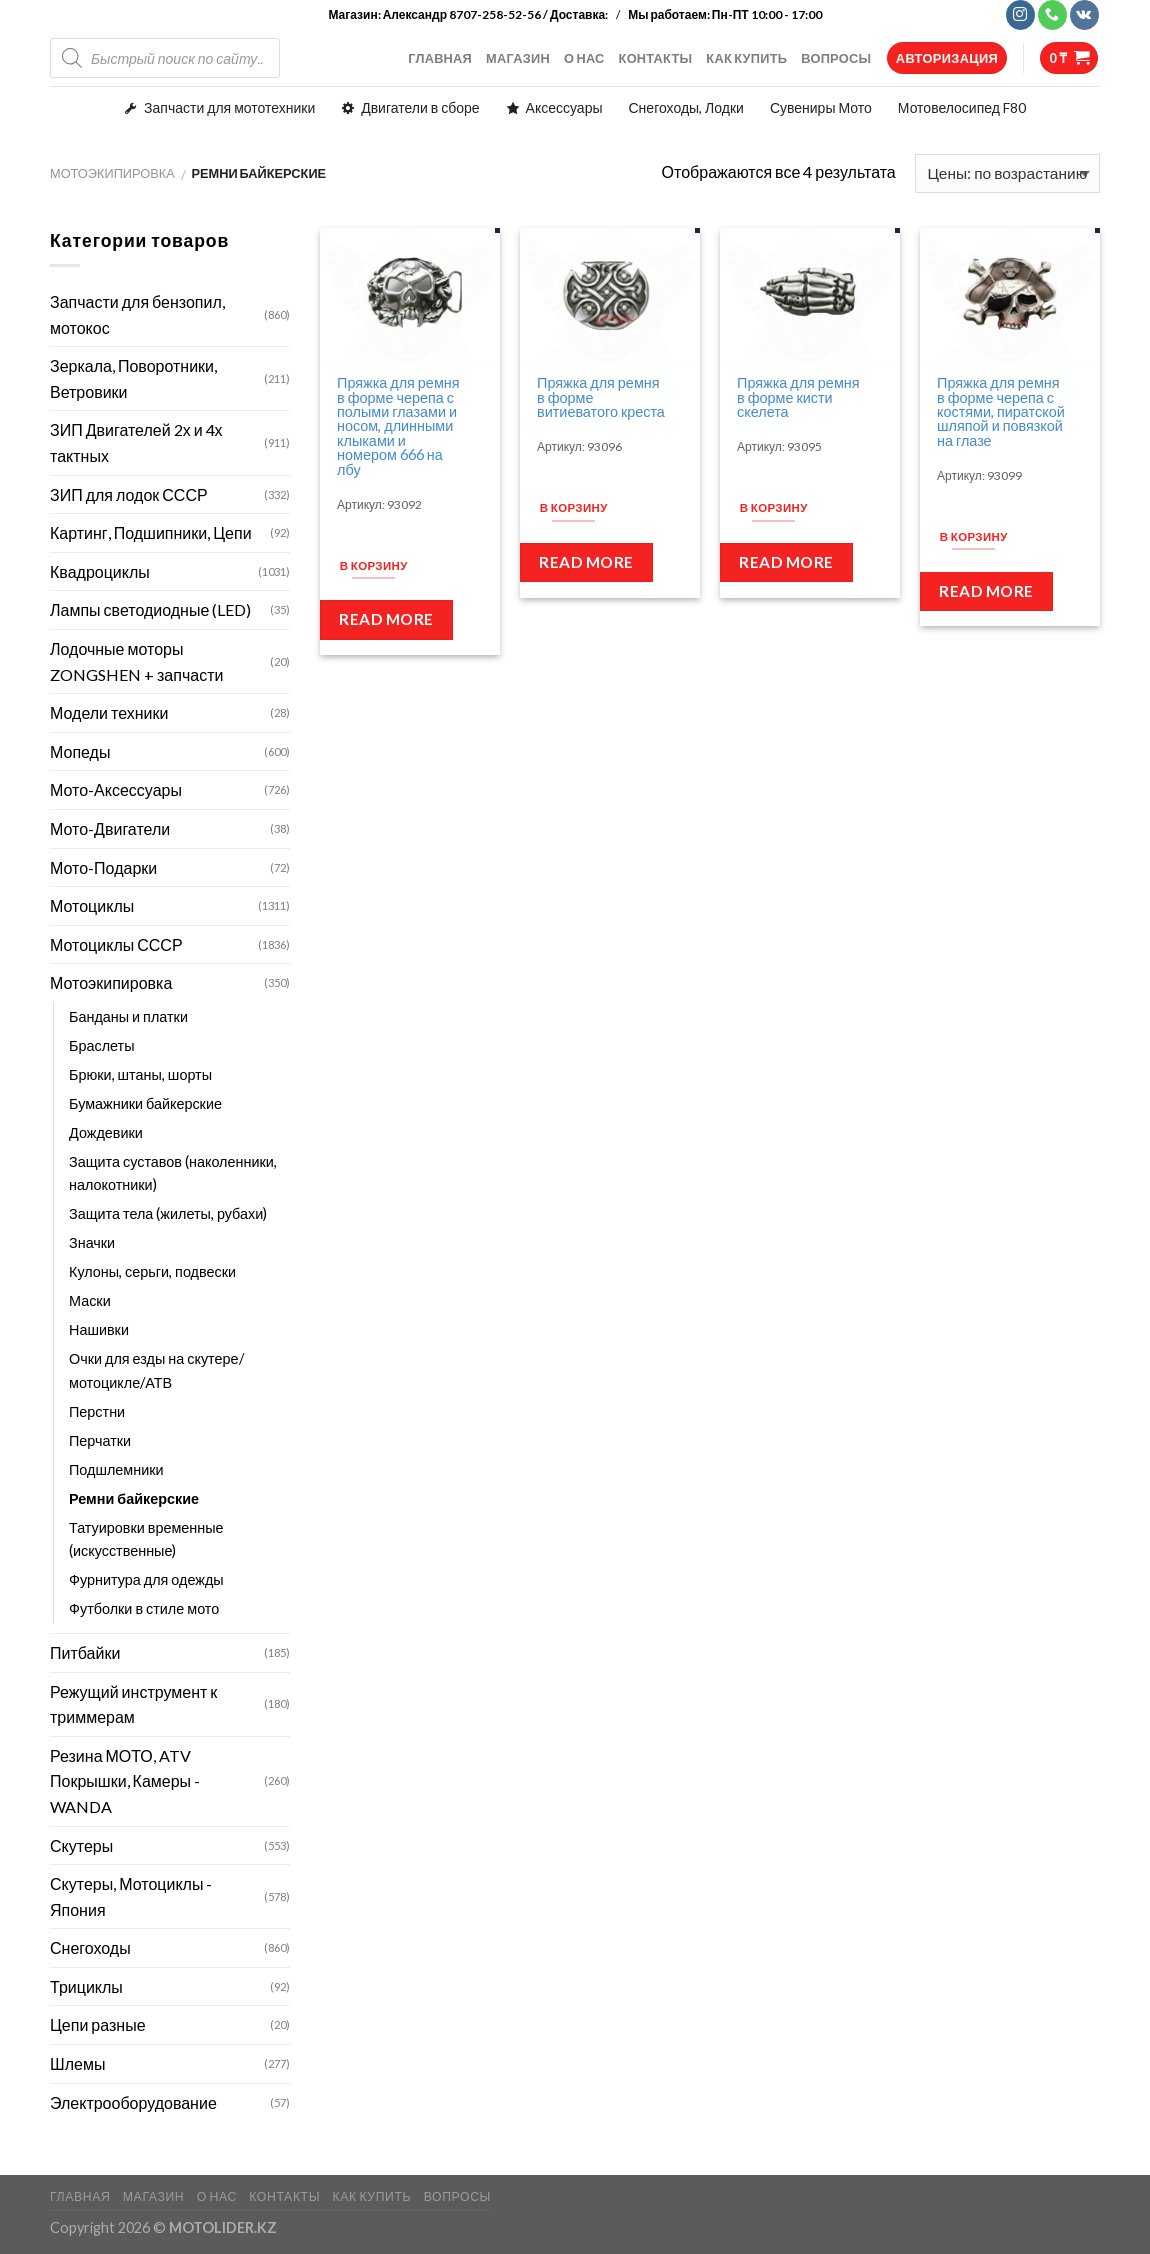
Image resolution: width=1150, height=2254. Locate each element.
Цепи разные (98, 2024)
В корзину (374, 565)
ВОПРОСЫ (836, 58)
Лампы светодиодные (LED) (150, 609)
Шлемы (77, 2063)
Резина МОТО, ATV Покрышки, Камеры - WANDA (125, 1781)
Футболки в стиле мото (144, 1608)
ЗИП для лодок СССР (129, 494)
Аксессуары (564, 107)
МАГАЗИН (518, 58)
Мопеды (80, 751)
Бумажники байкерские (145, 1103)
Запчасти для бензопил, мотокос (137, 314)
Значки (92, 1242)
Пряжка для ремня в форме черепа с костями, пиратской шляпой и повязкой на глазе (1001, 412)
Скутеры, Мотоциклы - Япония (131, 1896)
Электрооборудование (133, 2102)
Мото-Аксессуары (116, 789)
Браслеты (102, 1045)
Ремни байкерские (134, 1498)
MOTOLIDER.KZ (223, 2227)
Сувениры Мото (821, 107)
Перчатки (100, 1440)
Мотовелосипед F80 (962, 107)
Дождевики (106, 1132)
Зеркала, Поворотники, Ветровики (133, 378)
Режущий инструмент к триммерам (133, 1704)
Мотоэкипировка (112, 173)
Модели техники (109, 712)
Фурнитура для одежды (146, 1579)
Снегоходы (90, 1947)
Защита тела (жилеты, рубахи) (168, 1213)
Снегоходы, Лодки (686, 107)
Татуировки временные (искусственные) (146, 1539)
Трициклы (86, 1986)
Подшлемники (116, 1469)
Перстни (97, 1411)
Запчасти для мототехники (229, 107)
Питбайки (85, 1652)
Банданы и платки (128, 1016)
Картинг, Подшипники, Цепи (151, 532)
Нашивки (99, 1329)
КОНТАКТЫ (656, 58)
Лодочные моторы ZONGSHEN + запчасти (136, 661)
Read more (386, 619)
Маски (90, 1300)
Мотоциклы (92, 905)
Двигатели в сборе (420, 107)
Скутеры (81, 1845)
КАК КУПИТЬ (746, 58)
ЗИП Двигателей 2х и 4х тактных (136, 442)
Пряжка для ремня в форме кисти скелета (798, 397)
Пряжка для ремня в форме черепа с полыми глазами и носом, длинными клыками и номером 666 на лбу (398, 426)
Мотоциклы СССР (116, 944)
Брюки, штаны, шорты (140, 1074)
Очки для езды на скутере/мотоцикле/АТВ (156, 1370)
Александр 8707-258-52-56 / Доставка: (497, 14)
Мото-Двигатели (110, 828)
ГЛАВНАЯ (440, 58)
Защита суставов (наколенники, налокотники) (173, 1173)
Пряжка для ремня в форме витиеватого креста (601, 397)
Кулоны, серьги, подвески (152, 1271)
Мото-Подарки (103, 867)
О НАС (584, 58)
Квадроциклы (100, 571)
